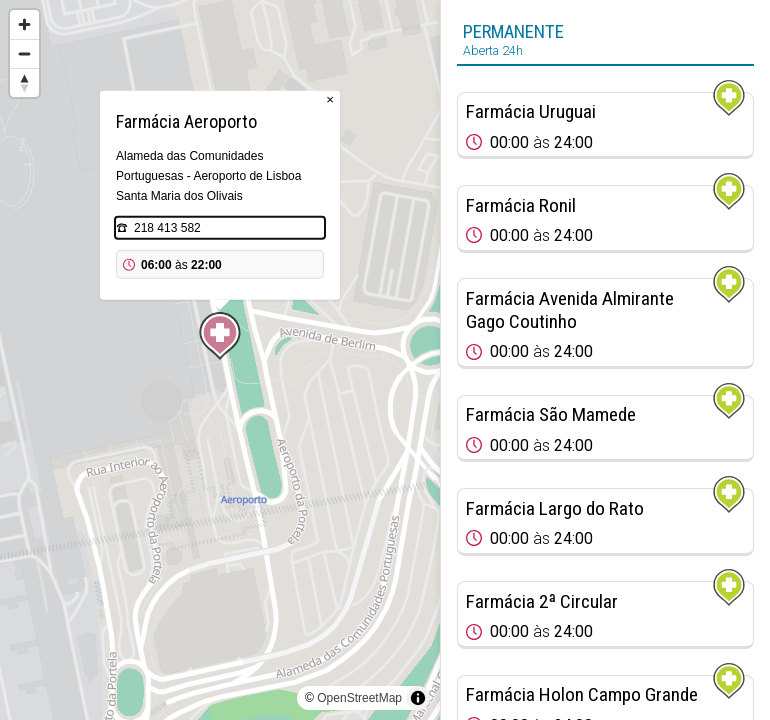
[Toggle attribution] (418, 698)
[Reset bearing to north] (24, 82)
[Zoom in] (24, 24)
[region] (220, 360)
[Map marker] (220, 336)
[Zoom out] (24, 53)
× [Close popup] (330, 99)
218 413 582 (167, 228)
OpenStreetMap (359, 698)
